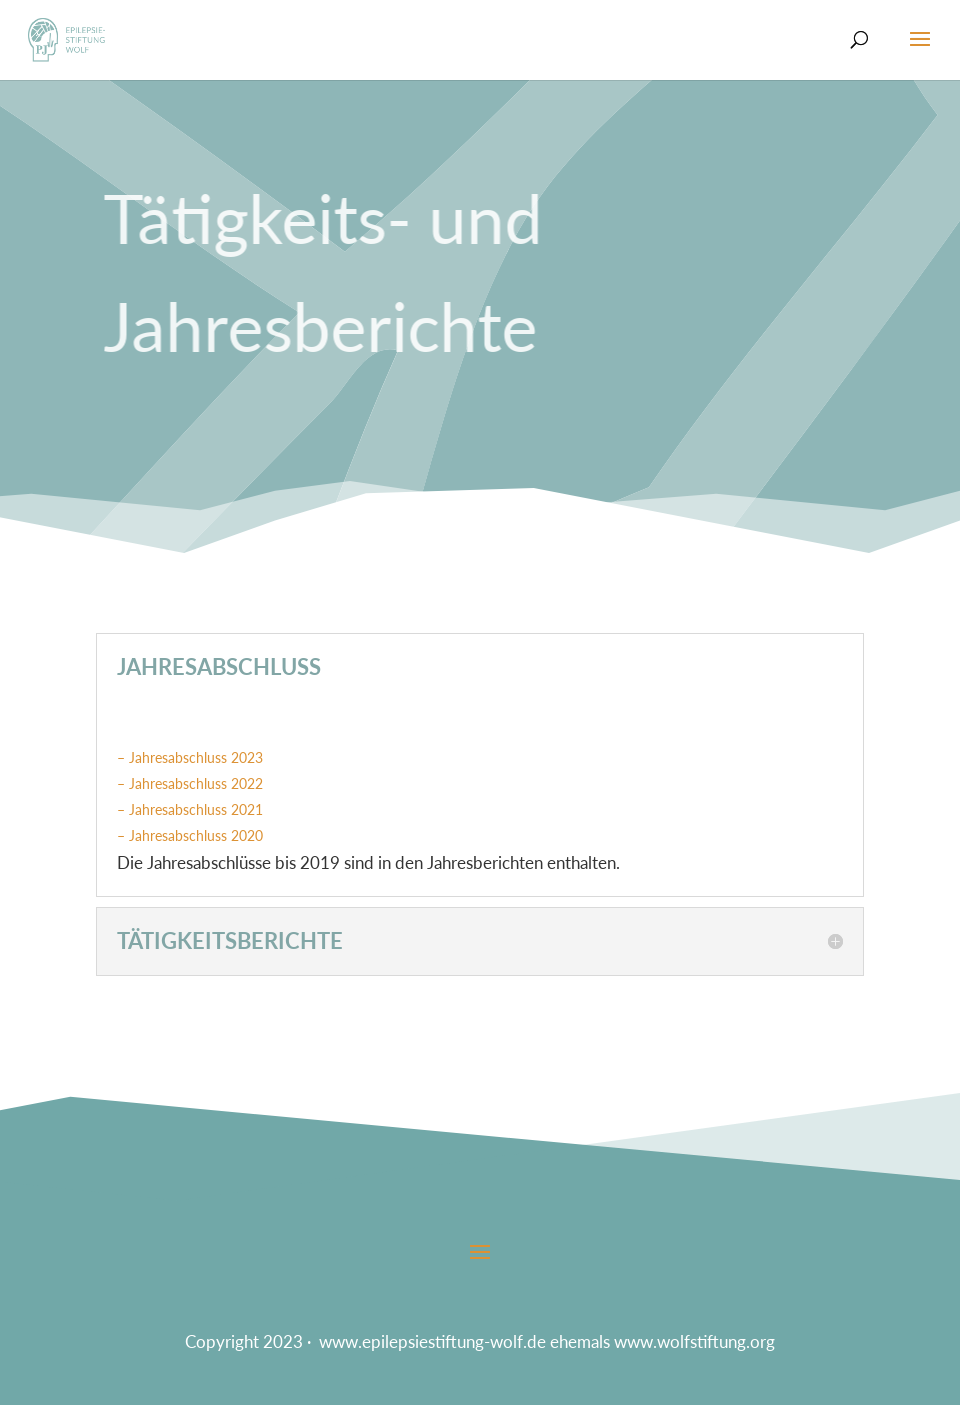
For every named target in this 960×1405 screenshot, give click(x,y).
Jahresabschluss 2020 (196, 835)
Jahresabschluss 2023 (196, 757)
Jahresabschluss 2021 (196, 809)
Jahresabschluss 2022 (196, 783)
